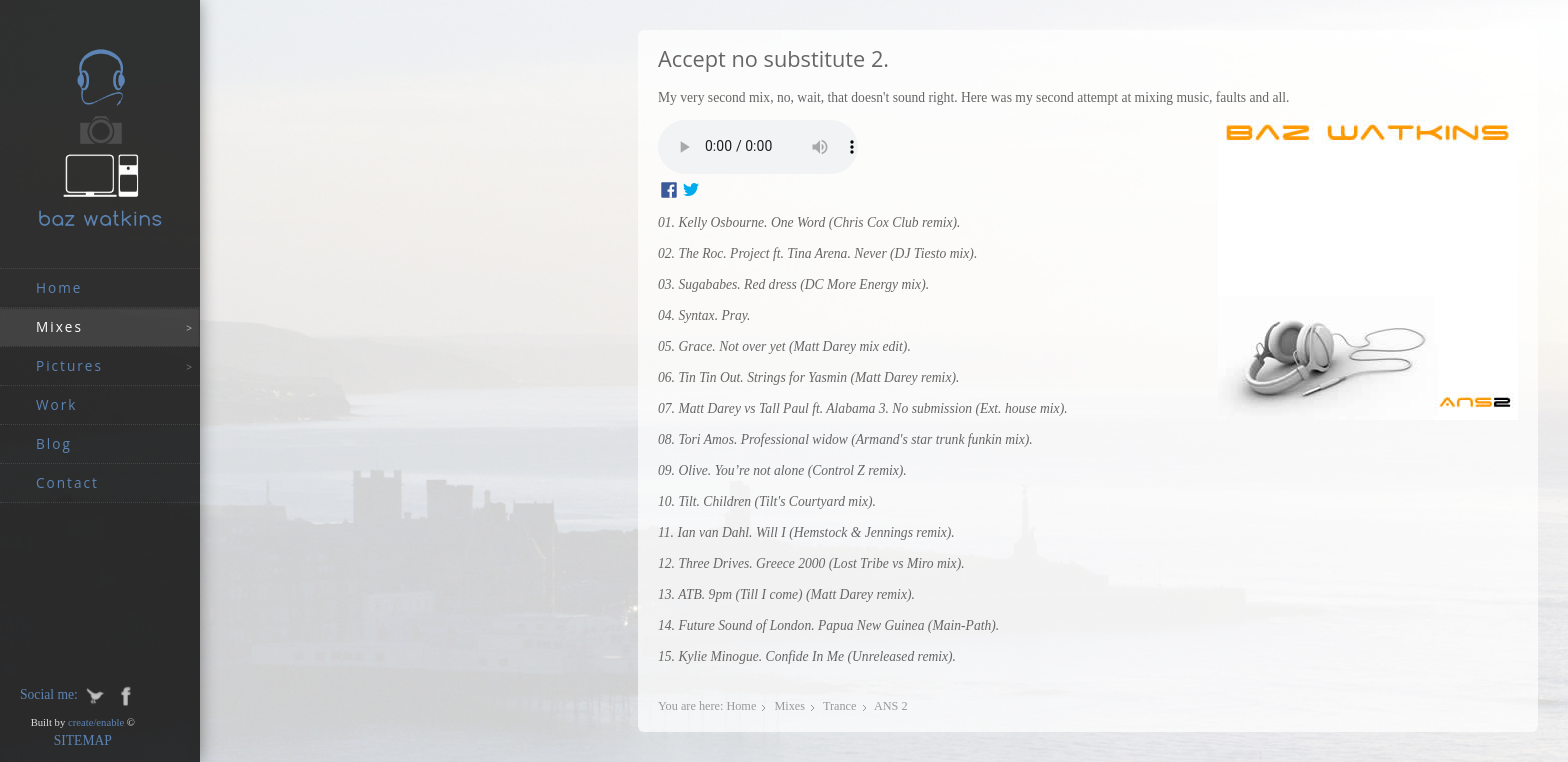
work (56, 404)
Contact (67, 482)
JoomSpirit (1562, 693)
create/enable (96, 722)
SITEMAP (83, 740)
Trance (840, 706)
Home (59, 287)
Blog (54, 443)
